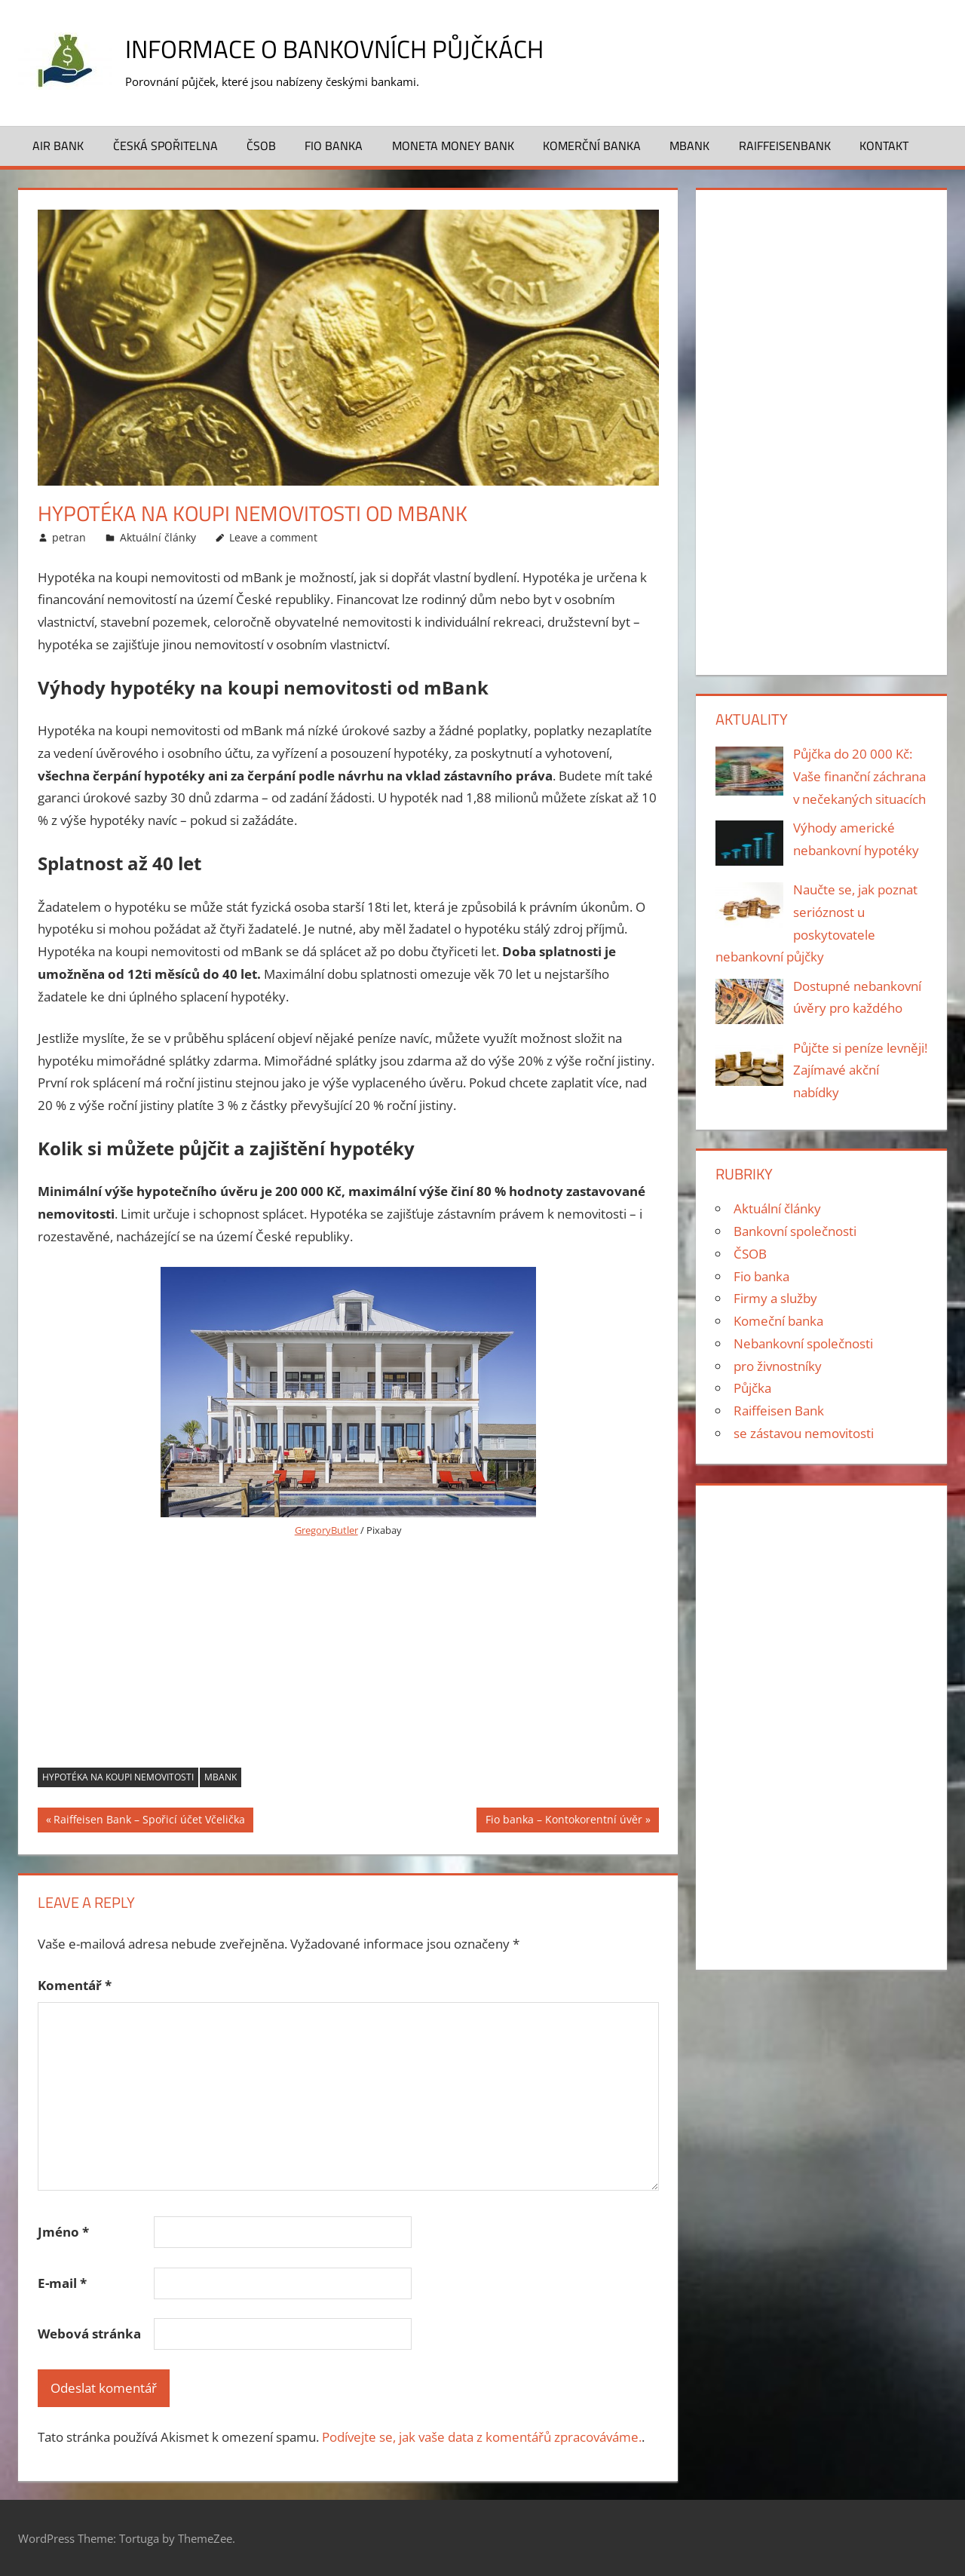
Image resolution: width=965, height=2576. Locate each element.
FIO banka (334, 145)
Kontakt (883, 145)
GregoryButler (326, 1530)
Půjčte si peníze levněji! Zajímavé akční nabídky (860, 1070)
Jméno (63, 2231)
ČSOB (261, 145)
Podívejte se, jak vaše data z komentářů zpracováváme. (482, 2437)
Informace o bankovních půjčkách (353, 48)
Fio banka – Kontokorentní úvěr (563, 1821)
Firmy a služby (775, 1298)
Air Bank (58, 145)
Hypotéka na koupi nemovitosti (118, 1777)
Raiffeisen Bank (779, 1410)
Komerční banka (592, 145)
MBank (689, 145)
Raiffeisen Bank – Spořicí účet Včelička (149, 1821)
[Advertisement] (348, 1654)
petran (69, 537)
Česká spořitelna (165, 145)
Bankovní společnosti (795, 1231)
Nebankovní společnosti (803, 1343)
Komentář (75, 1985)
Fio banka (761, 1276)
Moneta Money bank (453, 145)
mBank (220, 1777)
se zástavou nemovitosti (804, 1433)
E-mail (62, 2283)
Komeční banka (778, 1320)
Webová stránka (89, 2333)
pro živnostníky (778, 1366)
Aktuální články (158, 537)
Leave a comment (273, 537)
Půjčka (752, 1388)
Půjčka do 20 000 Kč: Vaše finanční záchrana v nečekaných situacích (859, 776)
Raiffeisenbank (785, 145)
